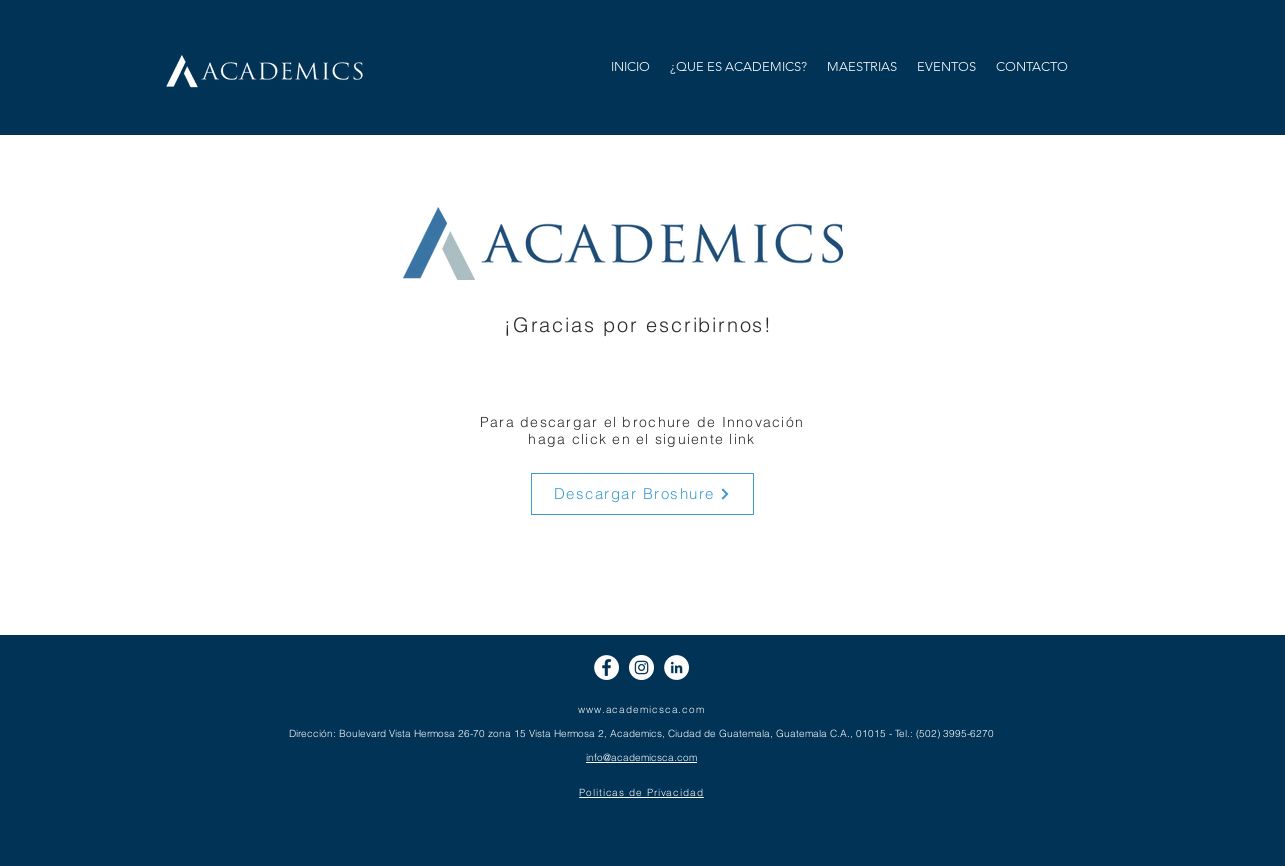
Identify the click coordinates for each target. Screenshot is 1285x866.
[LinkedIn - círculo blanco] (676, 667)
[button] (862, 67)
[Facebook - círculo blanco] (606, 667)
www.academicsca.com (641, 709)
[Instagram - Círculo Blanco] (641, 667)
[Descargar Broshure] (642, 494)
